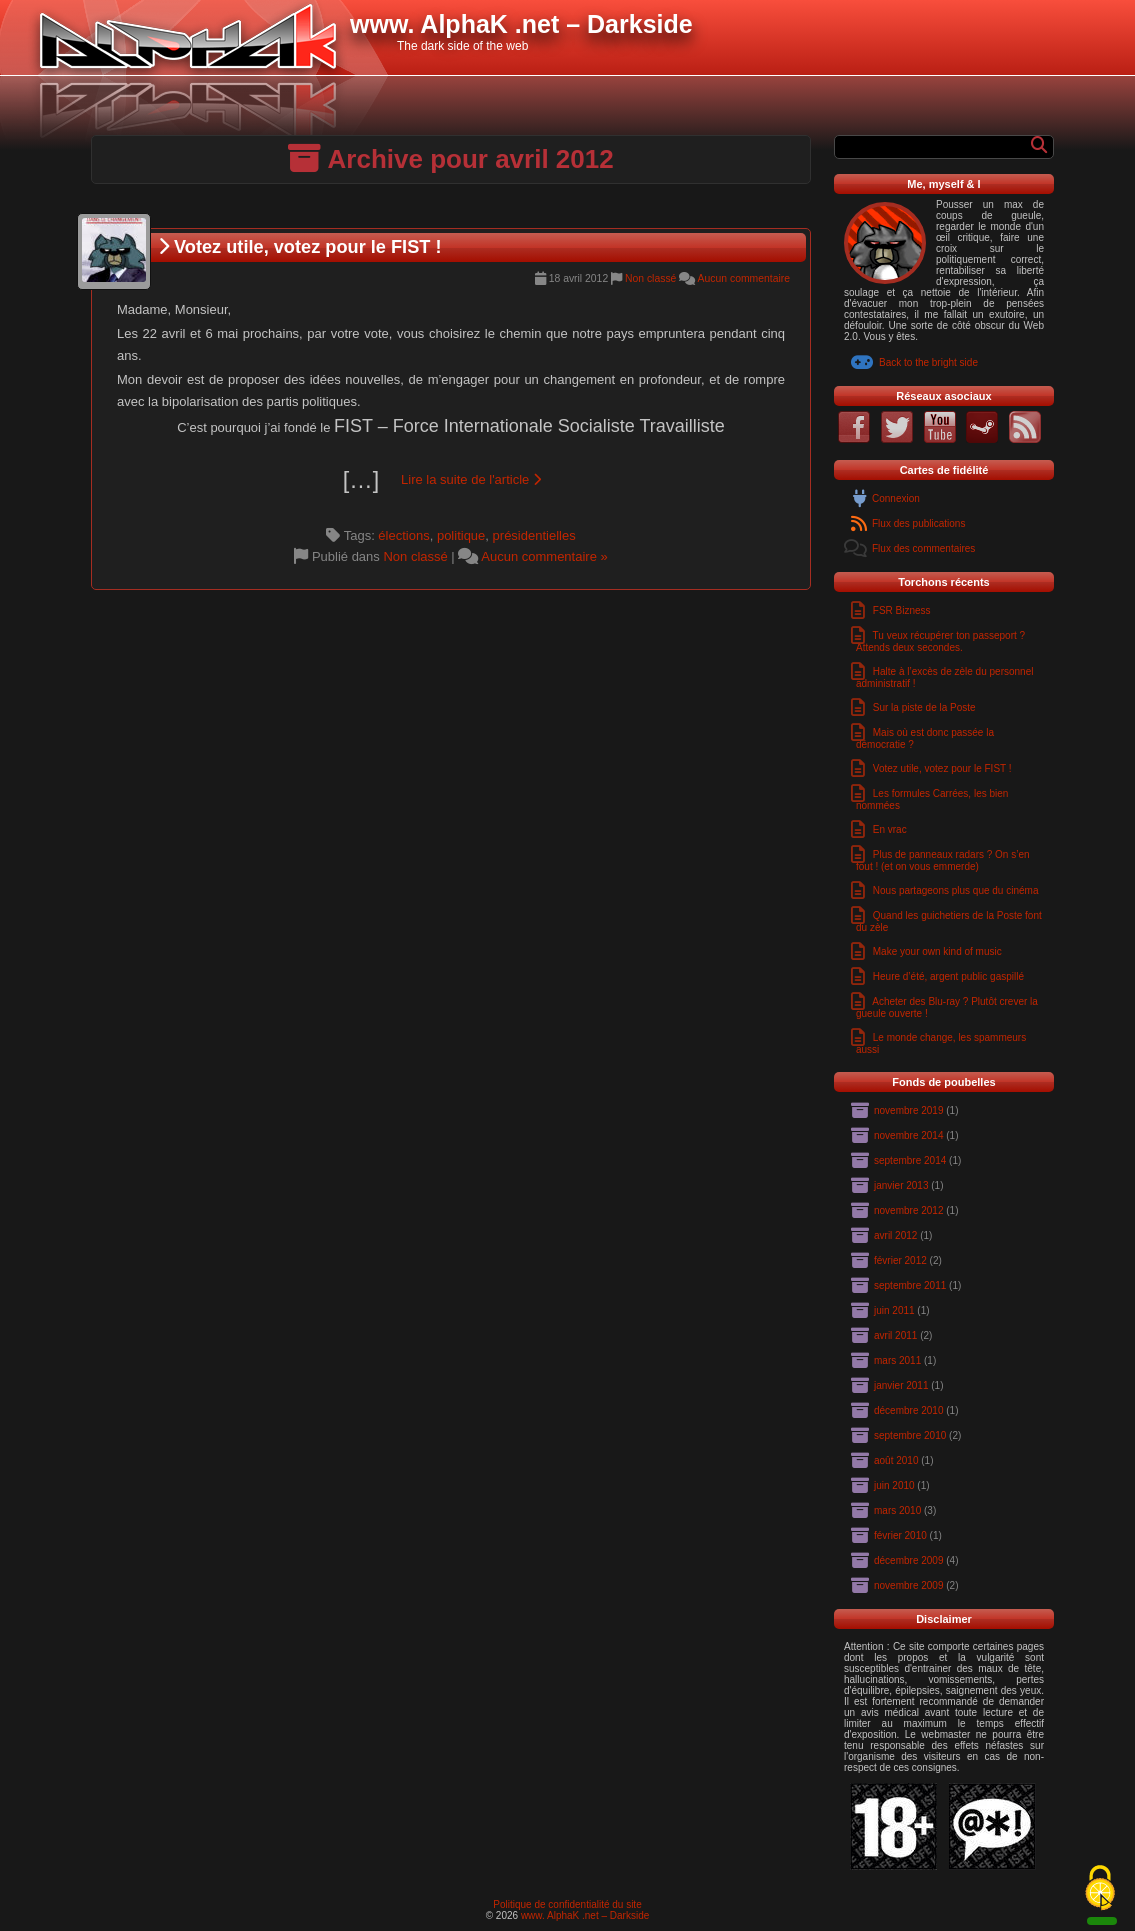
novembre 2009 (909, 1585)
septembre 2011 (910, 1285)
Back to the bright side (928, 362)
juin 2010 (894, 1485)
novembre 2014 (909, 1135)
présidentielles (534, 535)
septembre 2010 (910, 1435)
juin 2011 (894, 1310)
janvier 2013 (901, 1185)
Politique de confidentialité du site (567, 1904)
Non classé (650, 278)
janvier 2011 (901, 1385)
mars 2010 (897, 1510)
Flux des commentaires (923, 548)
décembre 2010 (909, 1410)
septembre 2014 (910, 1160)
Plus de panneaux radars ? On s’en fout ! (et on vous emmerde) (943, 860)
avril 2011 (895, 1335)
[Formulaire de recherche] (935, 147)
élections (403, 535)
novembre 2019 (909, 1110)
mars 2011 (897, 1360)
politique (461, 535)
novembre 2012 (909, 1210)
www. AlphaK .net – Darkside (585, 1915)
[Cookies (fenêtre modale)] (1100, 1889)
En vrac (890, 829)
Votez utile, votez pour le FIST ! (300, 247)
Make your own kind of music (937, 951)
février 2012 (900, 1260)
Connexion (896, 498)
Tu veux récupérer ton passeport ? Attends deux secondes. (940, 641)
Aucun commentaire (744, 278)
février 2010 (900, 1535)
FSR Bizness (902, 610)
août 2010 (896, 1460)
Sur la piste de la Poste (924, 707)
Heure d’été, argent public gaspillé (948, 976)
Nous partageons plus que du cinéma (956, 890)
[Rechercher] (1039, 145)
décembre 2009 (909, 1560)
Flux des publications (918, 523)
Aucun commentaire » (544, 556)
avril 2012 (895, 1235)
